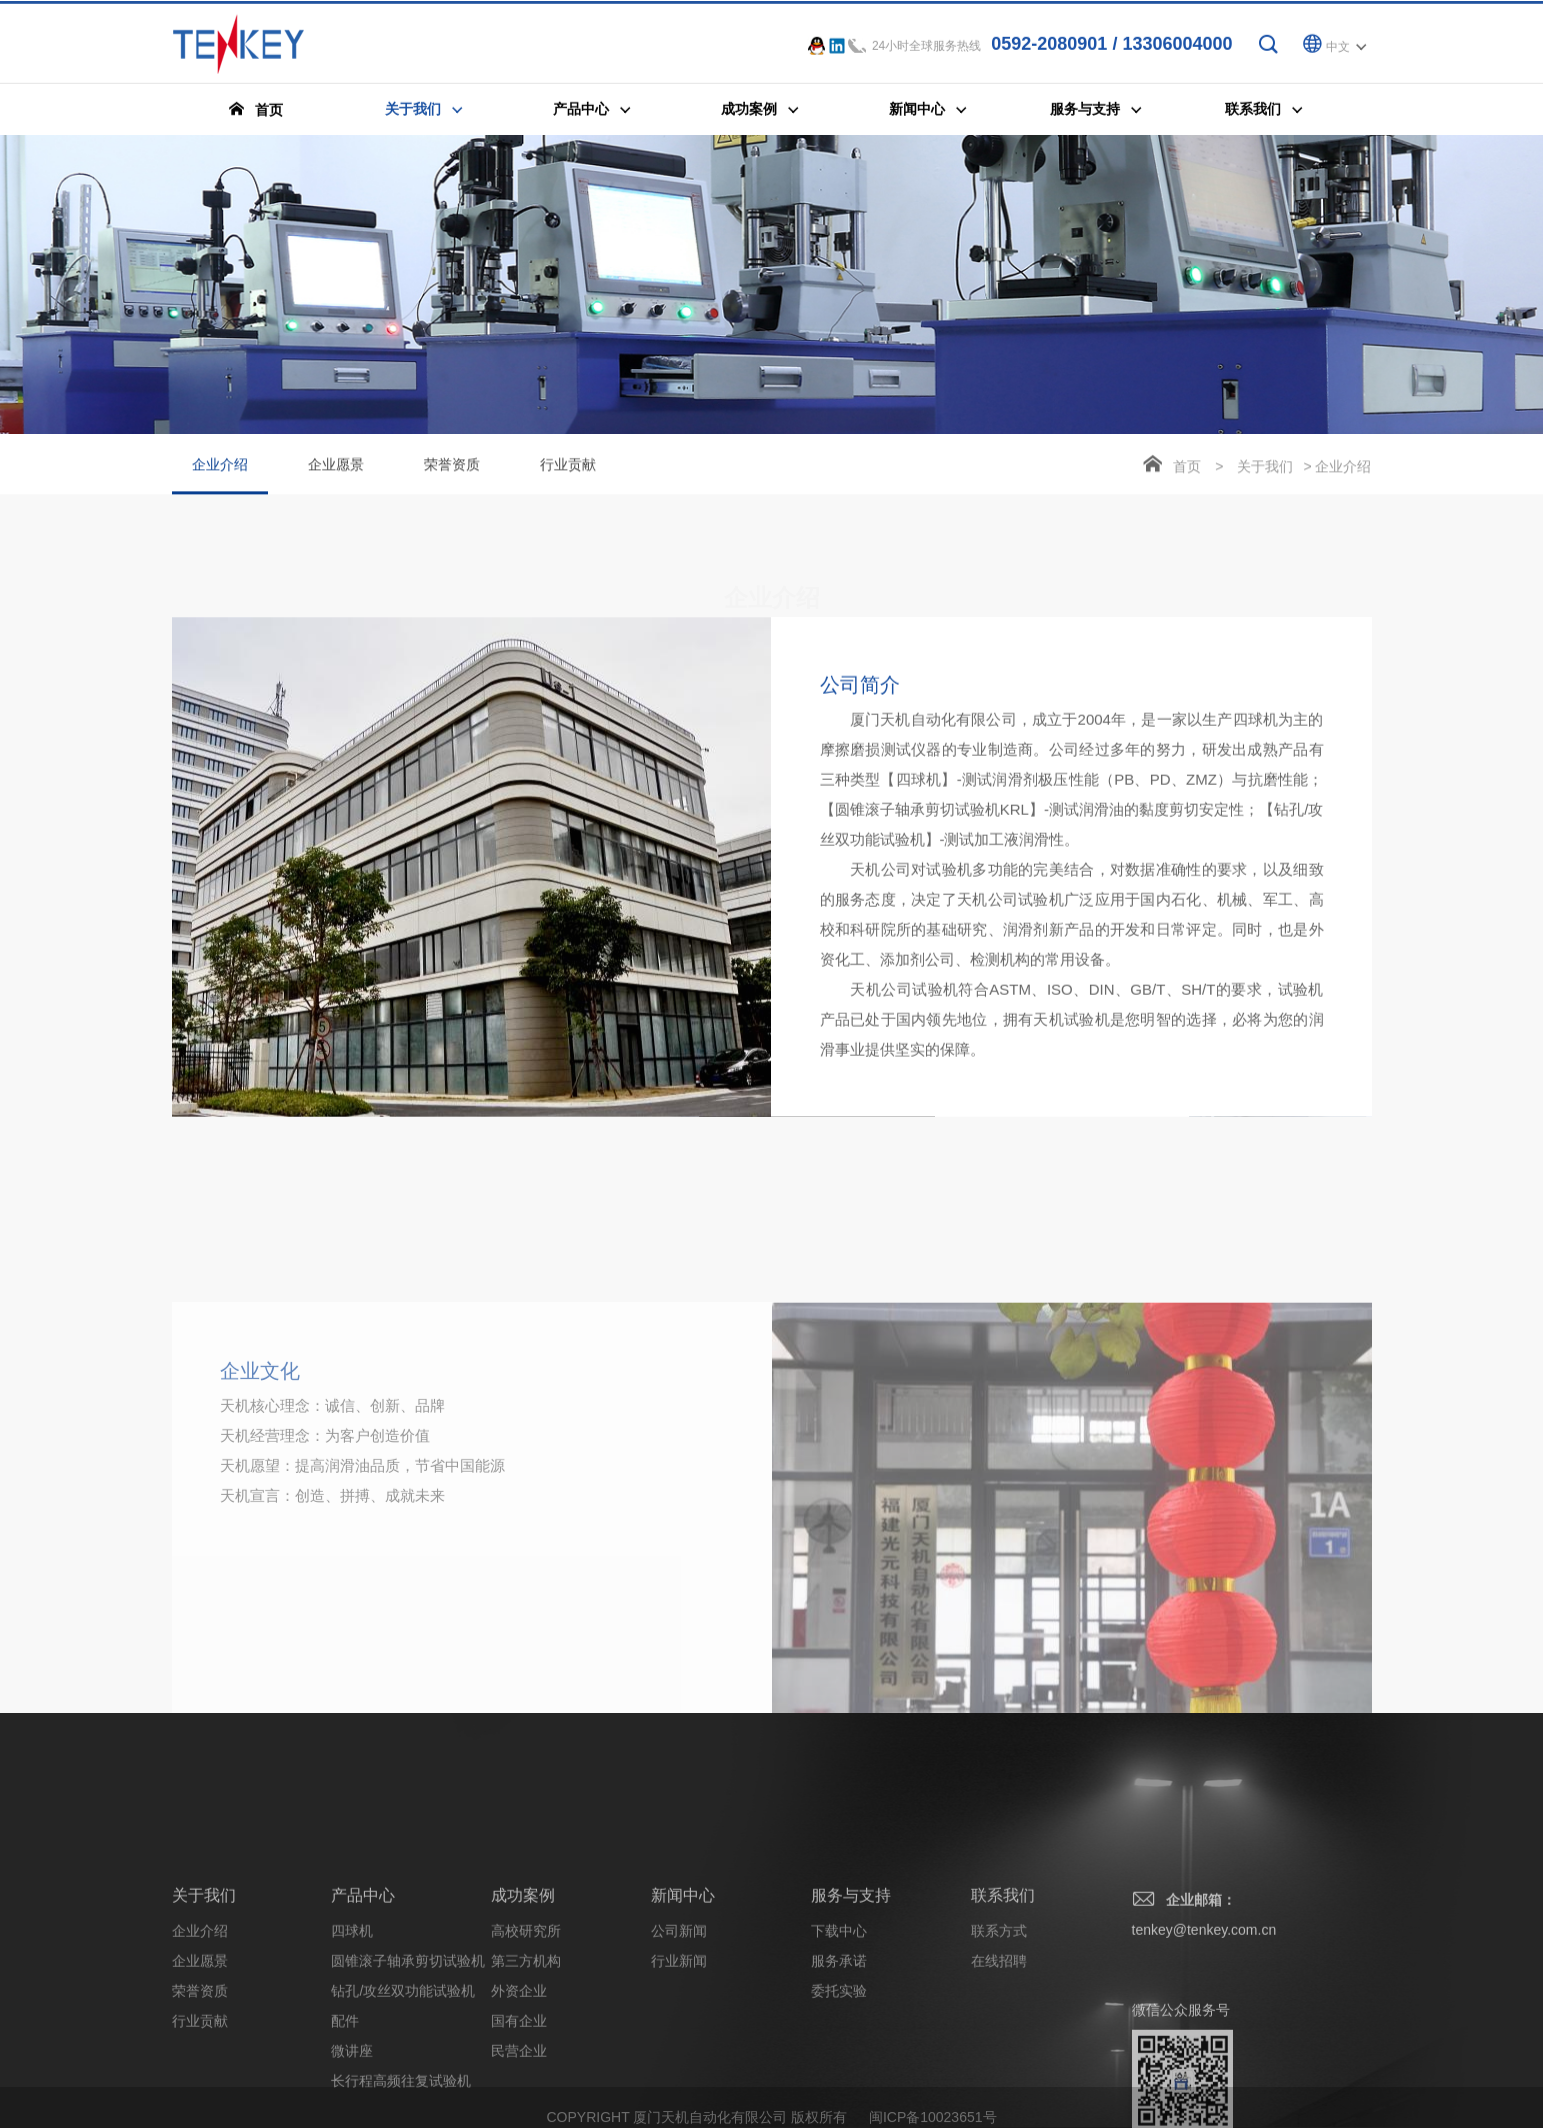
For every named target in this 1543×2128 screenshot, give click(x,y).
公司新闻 (679, 2041)
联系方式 (999, 2041)
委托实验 (839, 2101)
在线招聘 (999, 2071)
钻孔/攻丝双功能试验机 (403, 2101)
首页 (1187, 469)
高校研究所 (526, 2041)
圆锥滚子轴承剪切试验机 (408, 2071)
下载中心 (839, 2041)
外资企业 (519, 2101)
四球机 (352, 2041)
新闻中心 (683, 2005)
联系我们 (1003, 2005)
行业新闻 (679, 2071)
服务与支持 (851, 2005)
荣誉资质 (452, 467)
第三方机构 (526, 2071)
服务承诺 (839, 2071)
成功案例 (523, 2005)
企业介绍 (220, 478)
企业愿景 (336, 467)
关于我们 (1265, 469)
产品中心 (363, 2005)
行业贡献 (568, 467)
